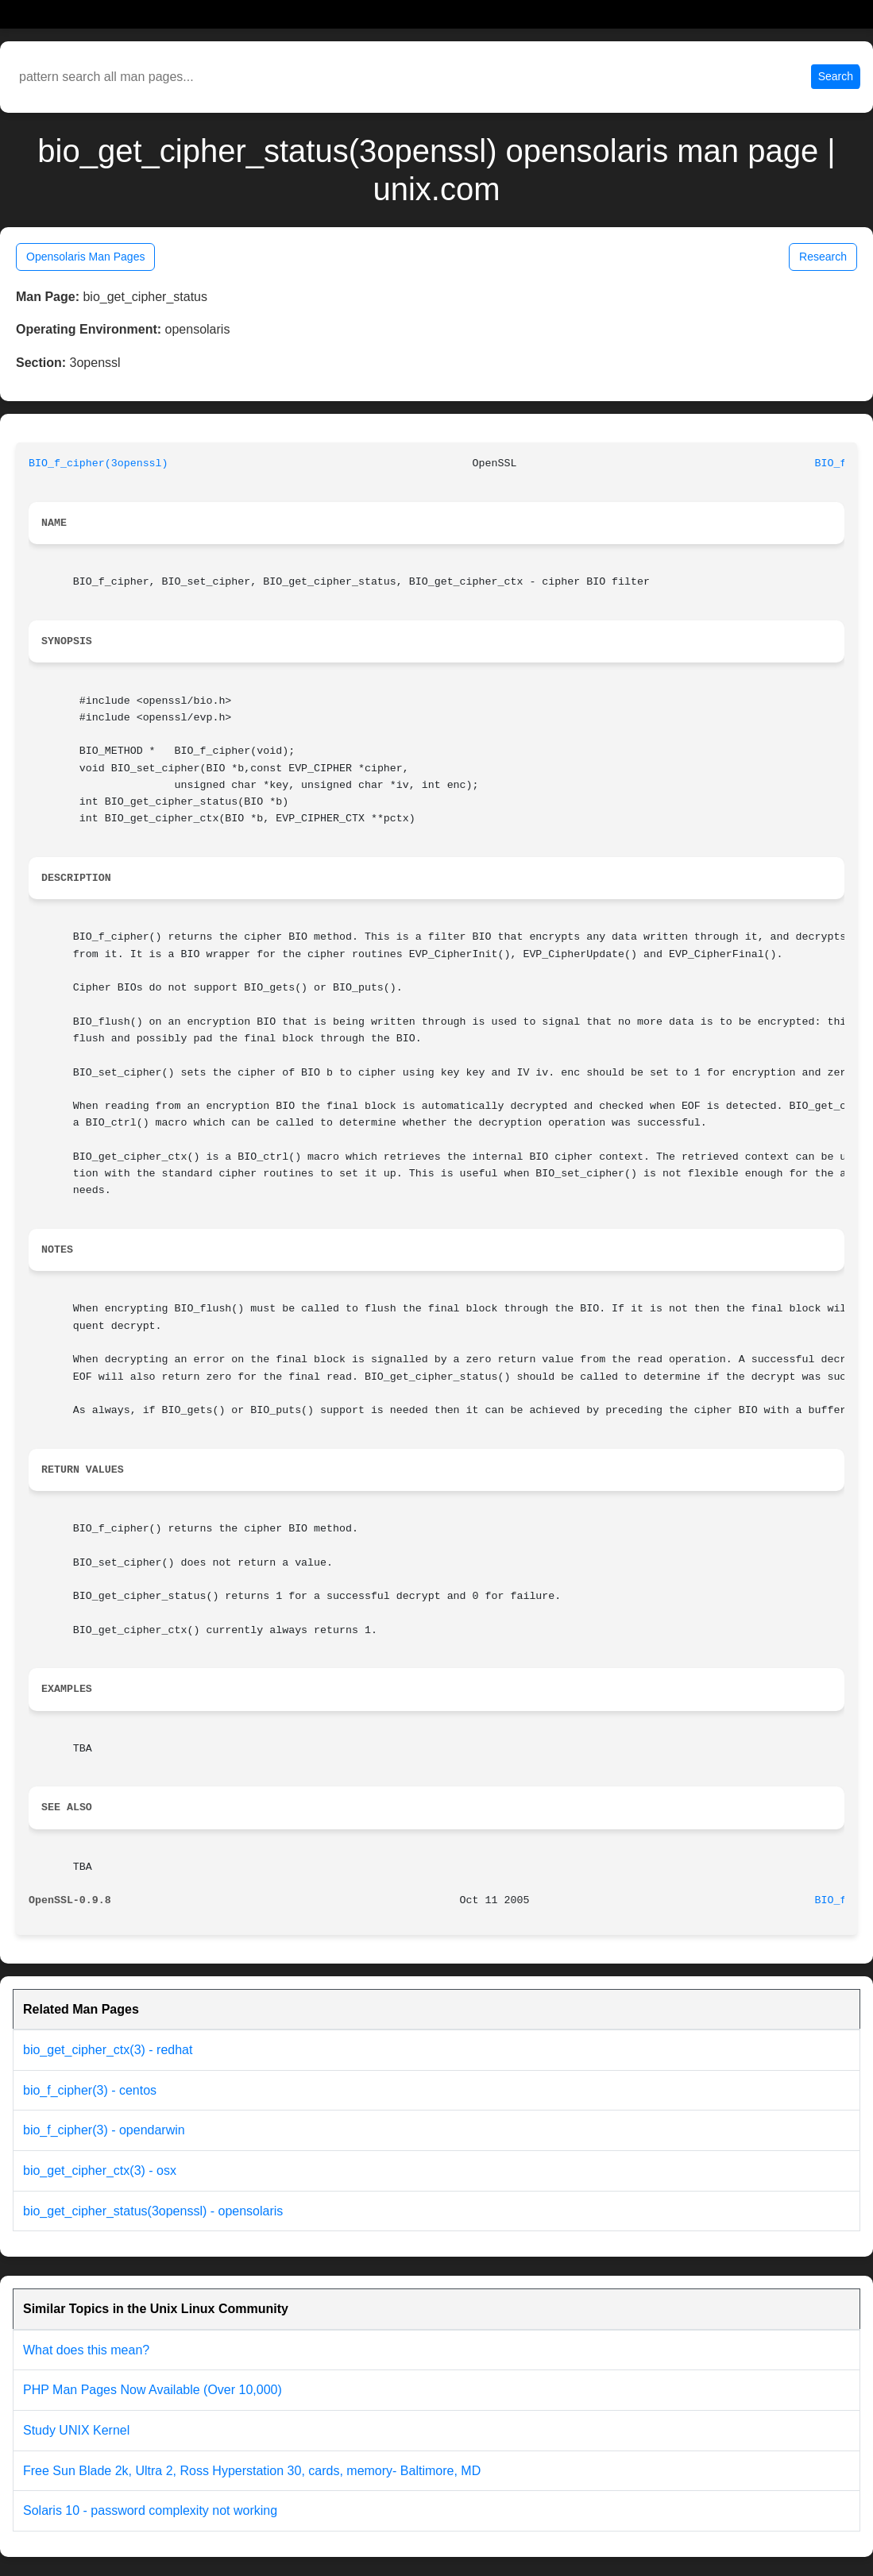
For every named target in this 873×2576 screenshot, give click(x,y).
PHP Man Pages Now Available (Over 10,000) (152, 2389)
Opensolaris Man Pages (85, 256)
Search (835, 76)
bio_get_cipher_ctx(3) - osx (99, 2170)
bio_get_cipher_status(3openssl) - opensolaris (153, 2211)
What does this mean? (86, 2350)
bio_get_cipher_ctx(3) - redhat (107, 2050)
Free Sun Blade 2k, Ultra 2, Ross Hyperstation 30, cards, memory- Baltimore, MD (252, 2471)
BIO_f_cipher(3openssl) (98, 463)
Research (823, 256)
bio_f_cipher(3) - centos (89, 2090)
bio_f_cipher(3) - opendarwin (104, 2130)
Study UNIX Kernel (76, 2430)
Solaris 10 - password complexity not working (150, 2510)
